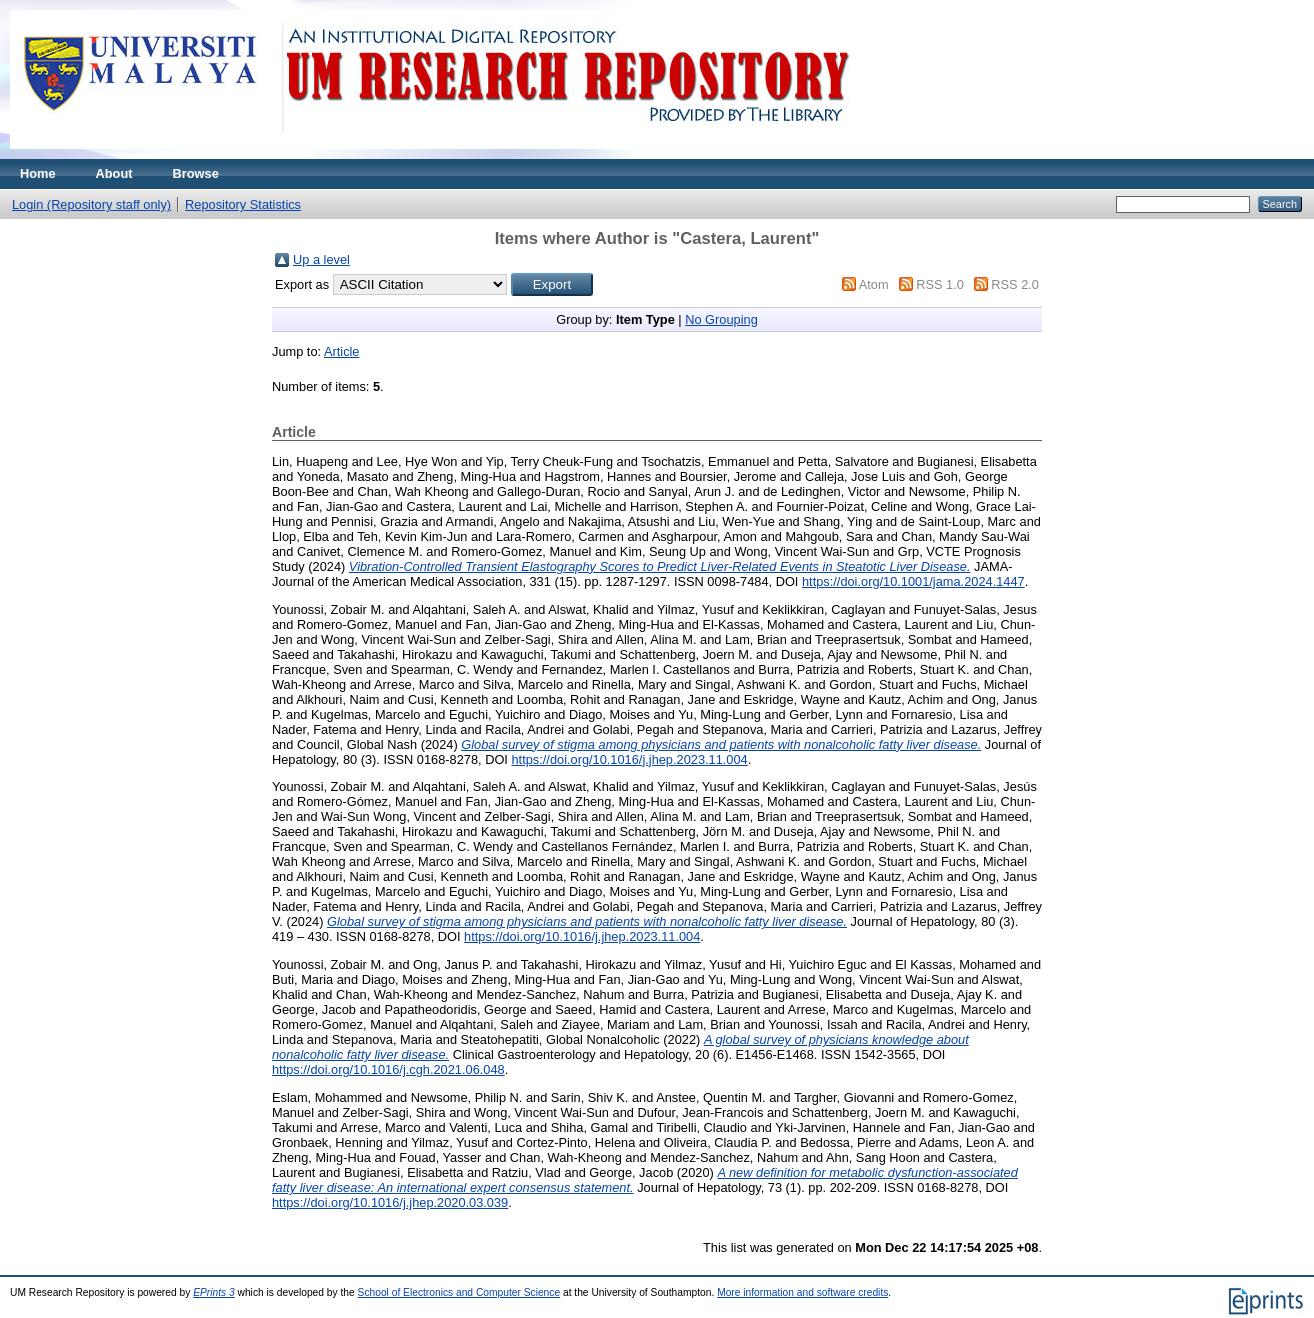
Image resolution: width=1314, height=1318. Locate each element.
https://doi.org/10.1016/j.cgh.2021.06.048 (388, 1069)
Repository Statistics (243, 204)
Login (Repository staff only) (91, 204)
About (114, 173)
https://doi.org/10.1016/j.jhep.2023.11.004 (629, 759)
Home (38, 173)
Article (342, 351)
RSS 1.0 (940, 284)
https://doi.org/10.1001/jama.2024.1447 (913, 581)
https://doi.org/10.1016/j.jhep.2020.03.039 (390, 1202)
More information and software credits (802, 1292)
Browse (196, 173)
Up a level (321, 259)
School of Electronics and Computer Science (459, 1292)
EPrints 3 (214, 1292)
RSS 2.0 (1015, 284)
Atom (874, 284)
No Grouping (721, 319)
